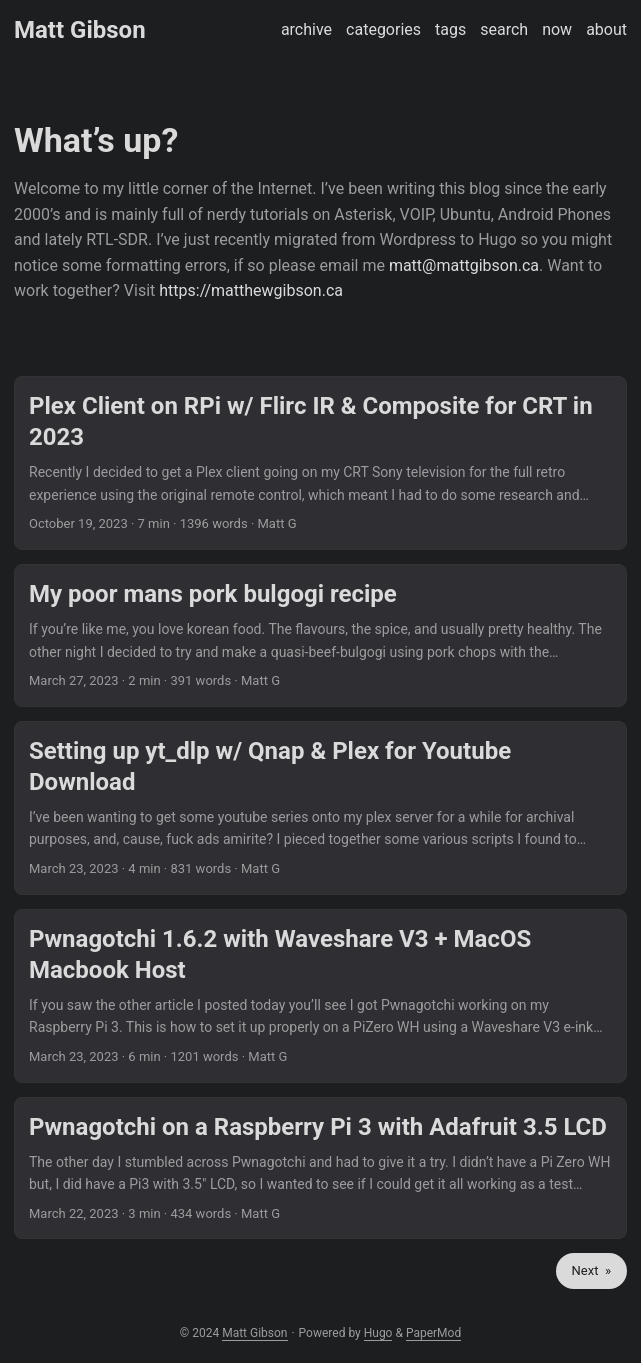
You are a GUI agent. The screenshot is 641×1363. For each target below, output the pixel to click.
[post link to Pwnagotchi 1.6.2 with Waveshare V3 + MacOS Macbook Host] (320, 996)
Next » (591, 1270)
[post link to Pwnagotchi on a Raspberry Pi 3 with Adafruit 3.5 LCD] (320, 1168)
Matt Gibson (80, 30)
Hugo (378, 1333)
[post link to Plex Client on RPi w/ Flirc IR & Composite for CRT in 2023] (320, 463)
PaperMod (433, 1333)
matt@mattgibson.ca (464, 265)
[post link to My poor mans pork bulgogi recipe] (320, 635)
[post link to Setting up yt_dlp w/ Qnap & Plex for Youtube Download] (320, 808)
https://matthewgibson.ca (251, 290)
